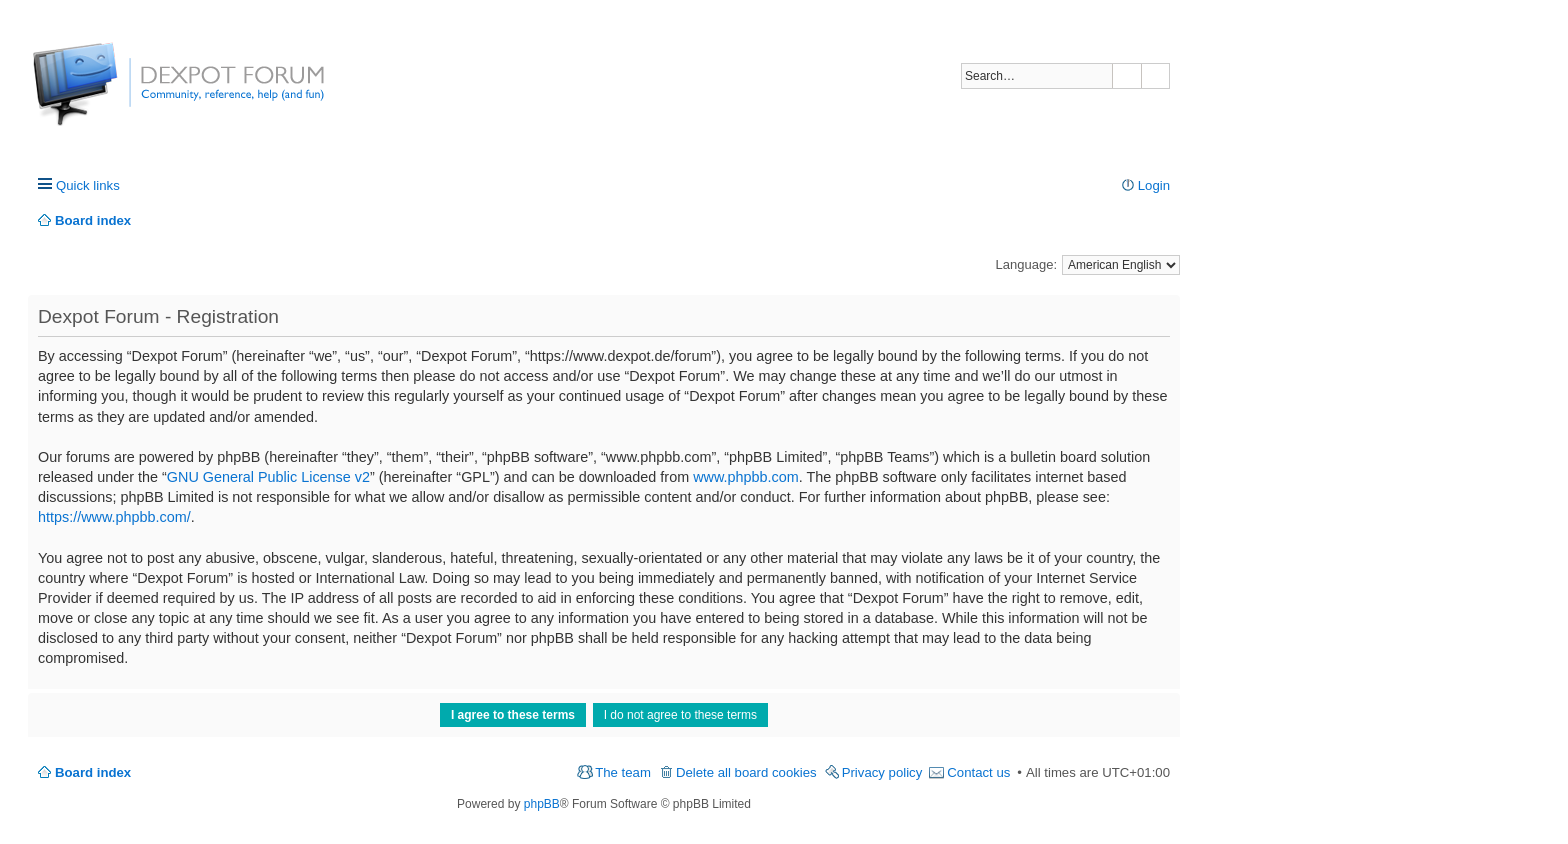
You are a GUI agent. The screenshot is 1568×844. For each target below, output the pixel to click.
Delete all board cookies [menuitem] (746, 772)
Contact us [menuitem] (978, 772)
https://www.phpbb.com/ (114, 517)
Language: (1026, 264)
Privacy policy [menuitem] (882, 772)
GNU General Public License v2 (268, 477)
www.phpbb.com (746, 477)
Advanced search (1155, 76)
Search (1127, 76)
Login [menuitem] (1154, 185)
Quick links (88, 185)
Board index (93, 772)
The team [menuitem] (623, 772)
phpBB (542, 804)
